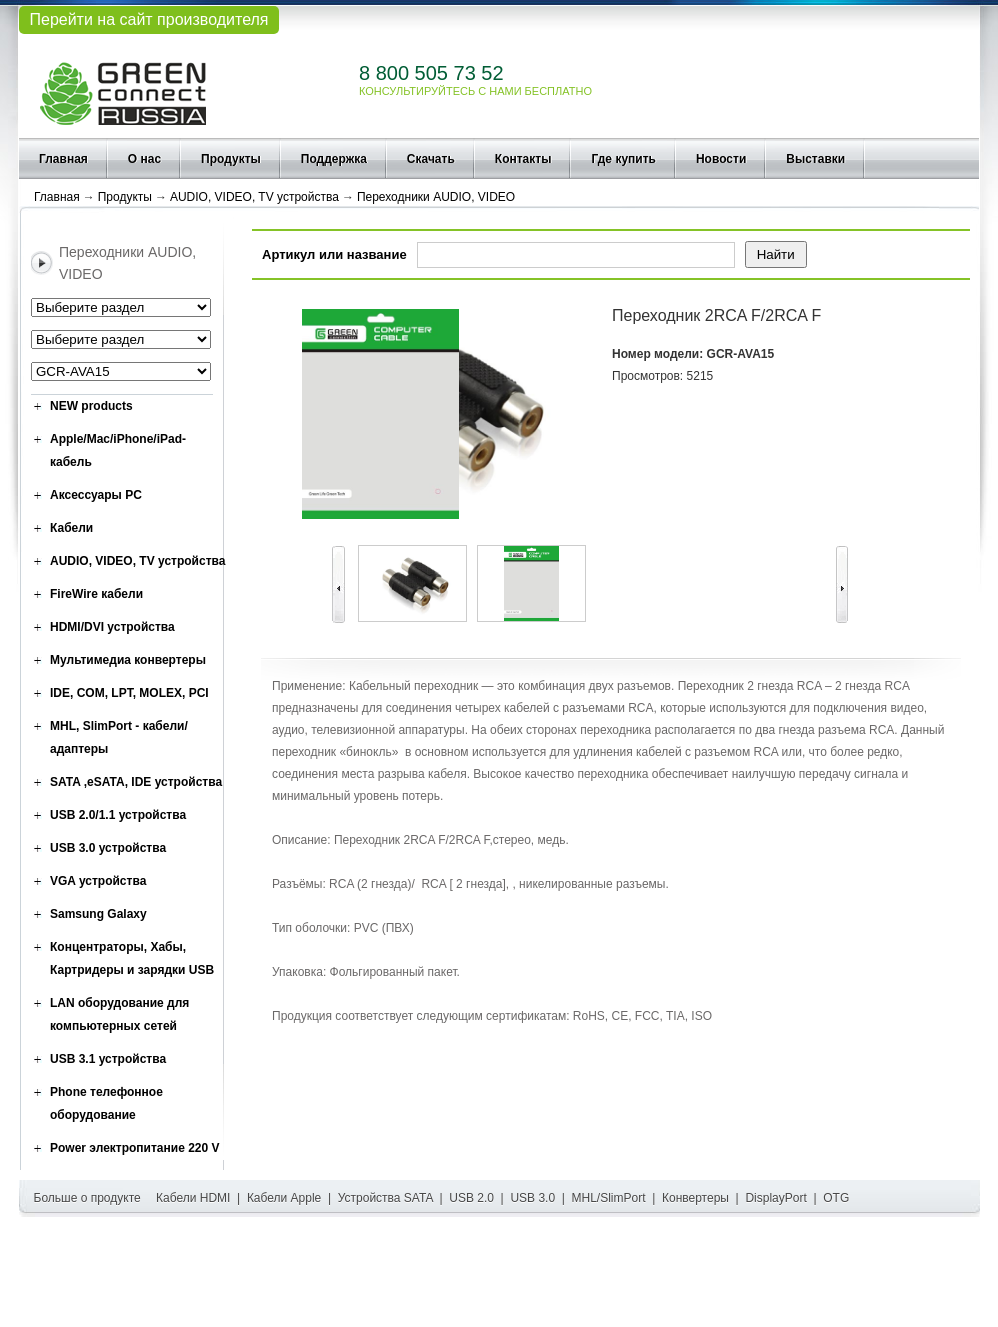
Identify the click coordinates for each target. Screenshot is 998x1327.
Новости (721, 159)
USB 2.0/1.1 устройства (118, 815)
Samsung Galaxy (98, 914)
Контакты (523, 159)
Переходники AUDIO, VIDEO (436, 197)
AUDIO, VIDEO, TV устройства (254, 197)
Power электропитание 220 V (135, 1148)
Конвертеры (695, 1198)
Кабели (71, 528)
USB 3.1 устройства (108, 1059)
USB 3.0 (532, 1198)
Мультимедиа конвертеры (128, 660)
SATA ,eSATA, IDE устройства (136, 782)
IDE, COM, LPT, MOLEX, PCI (129, 693)
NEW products (91, 406)
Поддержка (334, 159)
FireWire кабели (96, 594)
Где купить (623, 159)
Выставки (815, 159)
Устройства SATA (385, 1198)
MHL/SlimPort (609, 1198)
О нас (144, 159)
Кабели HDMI (193, 1198)
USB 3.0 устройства (108, 848)
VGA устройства (98, 881)
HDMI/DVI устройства (112, 627)
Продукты (231, 159)
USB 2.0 (471, 1198)
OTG (836, 1198)
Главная (63, 159)
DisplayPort (775, 1198)
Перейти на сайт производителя (148, 19)
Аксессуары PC (96, 495)
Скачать (431, 159)
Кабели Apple (284, 1198)
